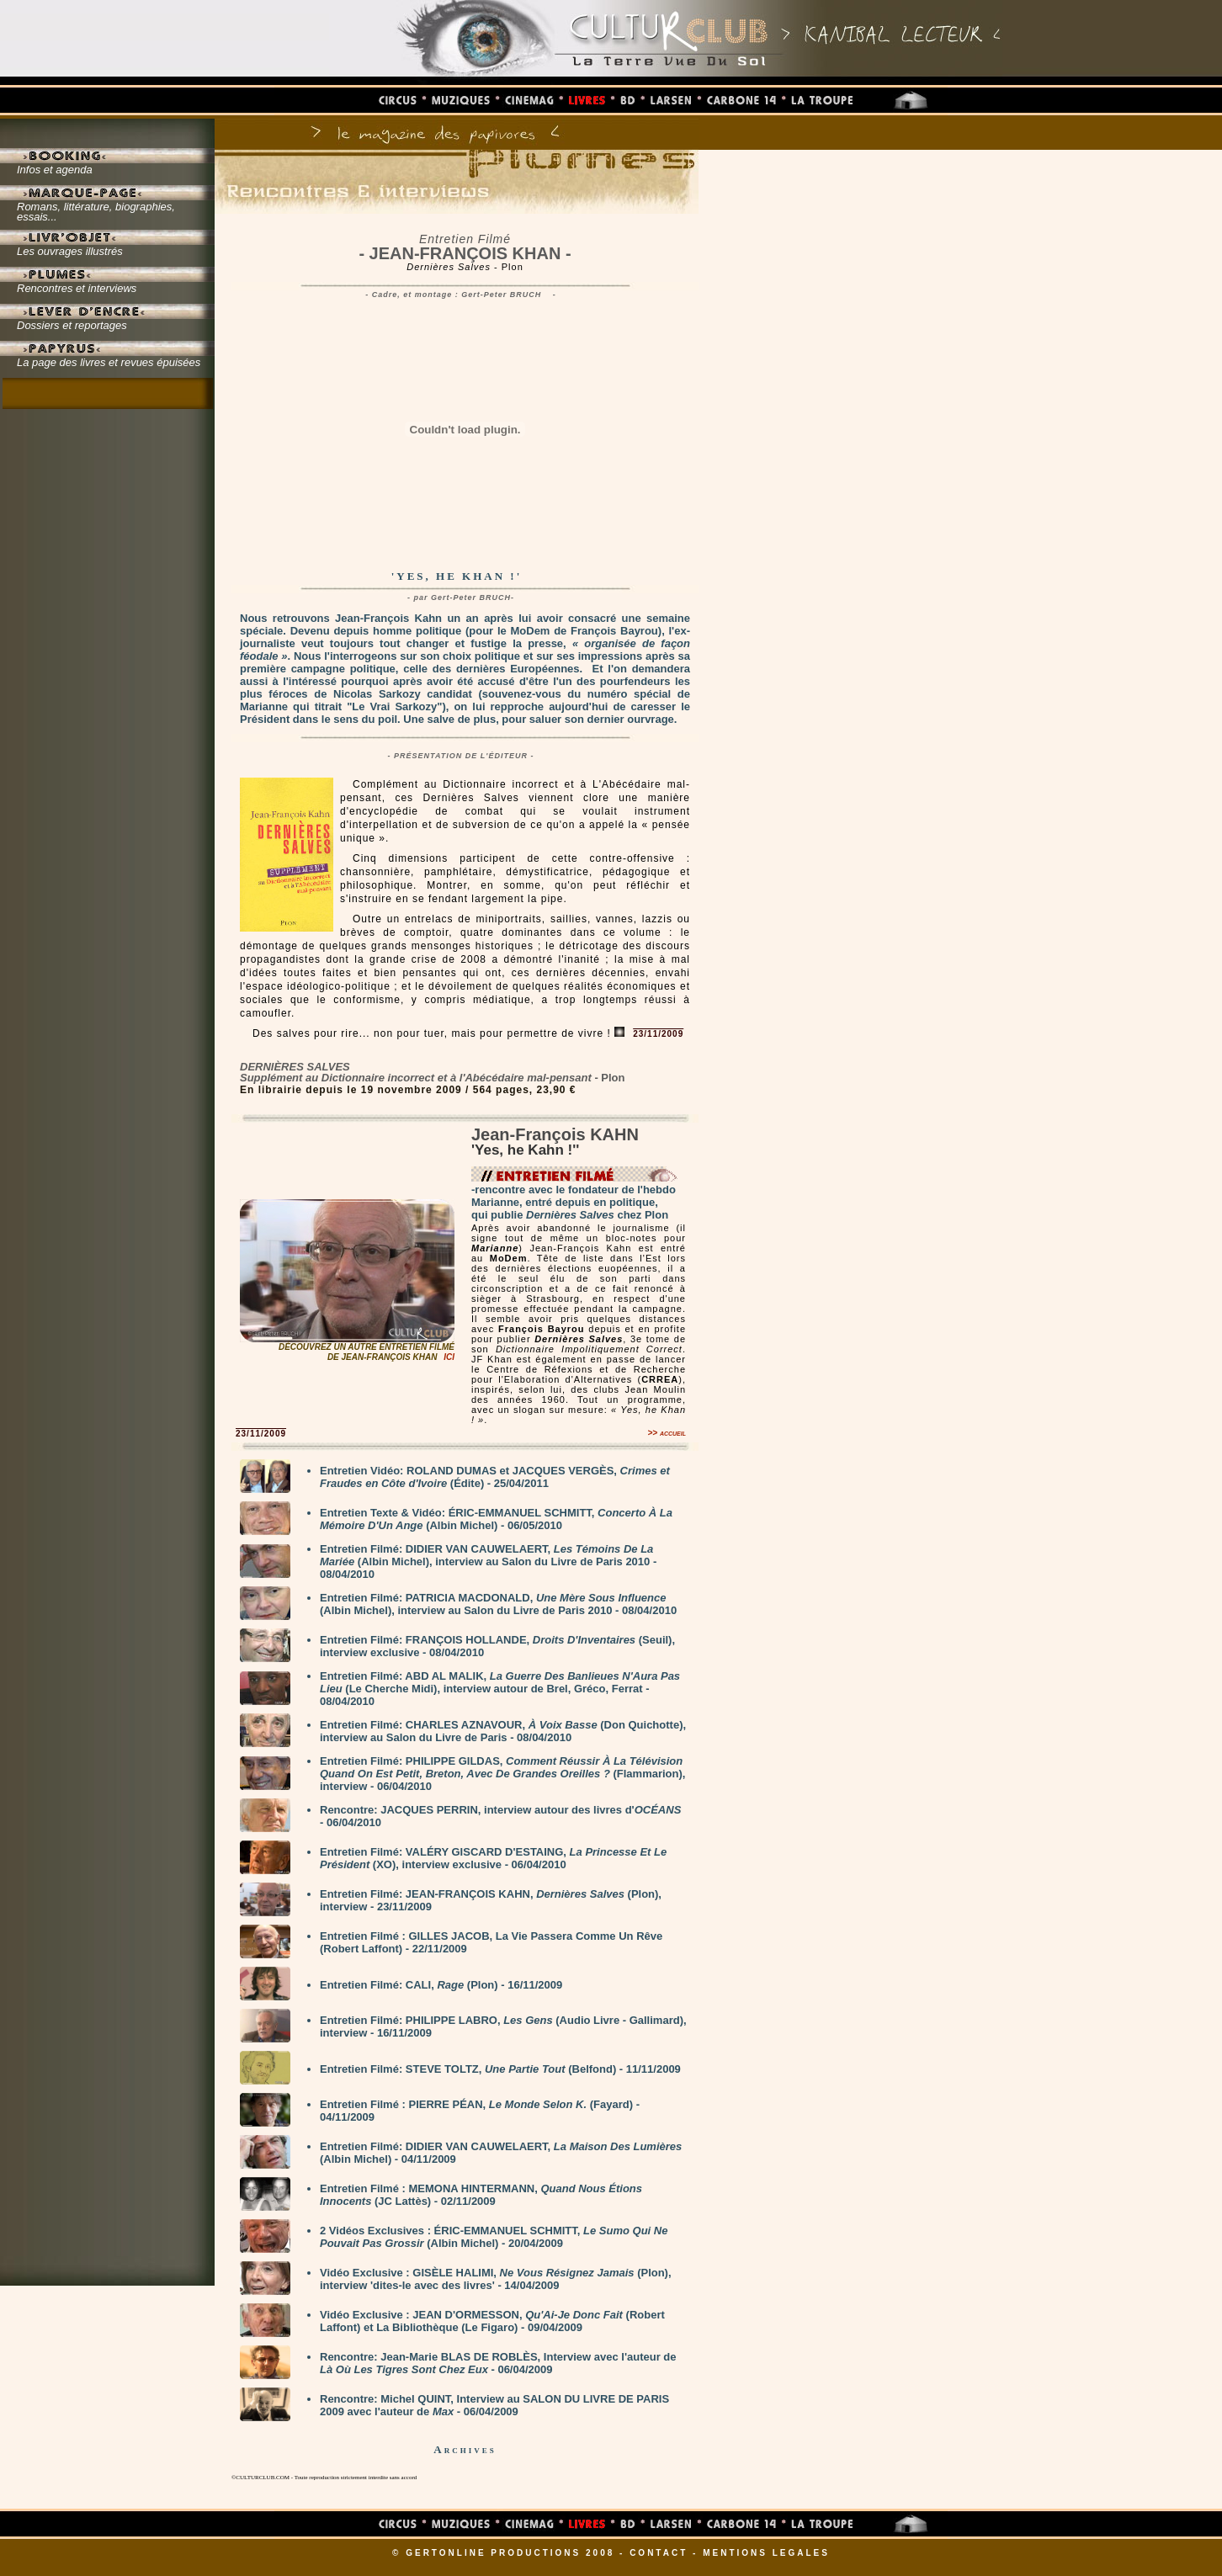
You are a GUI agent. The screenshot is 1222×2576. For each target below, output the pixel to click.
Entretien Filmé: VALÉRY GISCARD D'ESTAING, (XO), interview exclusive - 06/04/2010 (493, 1858)
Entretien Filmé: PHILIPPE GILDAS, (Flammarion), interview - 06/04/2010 (502, 1774)
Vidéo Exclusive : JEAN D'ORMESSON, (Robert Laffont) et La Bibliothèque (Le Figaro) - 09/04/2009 (492, 2321)
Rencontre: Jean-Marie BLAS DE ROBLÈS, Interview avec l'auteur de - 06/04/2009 (498, 2363)
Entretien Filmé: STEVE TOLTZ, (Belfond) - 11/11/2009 (500, 2069)
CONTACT (659, 2552)
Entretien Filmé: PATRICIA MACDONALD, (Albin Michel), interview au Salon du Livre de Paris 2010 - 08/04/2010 (498, 1604)
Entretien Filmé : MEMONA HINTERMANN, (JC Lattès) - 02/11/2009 (481, 2194)
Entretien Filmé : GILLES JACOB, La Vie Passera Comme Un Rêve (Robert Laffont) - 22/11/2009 (491, 1942)
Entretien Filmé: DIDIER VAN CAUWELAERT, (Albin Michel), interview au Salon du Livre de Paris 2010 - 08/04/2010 (488, 1561)
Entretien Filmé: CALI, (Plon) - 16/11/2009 (441, 1984)
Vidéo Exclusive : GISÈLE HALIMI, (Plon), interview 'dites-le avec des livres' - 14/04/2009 (496, 2279)
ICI (449, 1357)
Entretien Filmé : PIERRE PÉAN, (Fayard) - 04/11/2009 (480, 2110)
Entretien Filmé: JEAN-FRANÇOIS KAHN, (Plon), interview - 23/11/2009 (490, 1900)
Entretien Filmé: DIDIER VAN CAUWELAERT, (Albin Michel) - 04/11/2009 (501, 2152)
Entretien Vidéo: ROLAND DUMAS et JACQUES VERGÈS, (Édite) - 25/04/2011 (495, 1477)
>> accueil (666, 1432)
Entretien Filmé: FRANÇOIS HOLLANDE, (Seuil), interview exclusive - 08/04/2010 (497, 1646)
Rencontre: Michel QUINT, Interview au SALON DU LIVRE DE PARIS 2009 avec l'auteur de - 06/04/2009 (494, 2405)
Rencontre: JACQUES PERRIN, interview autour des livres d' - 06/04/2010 (500, 1816)
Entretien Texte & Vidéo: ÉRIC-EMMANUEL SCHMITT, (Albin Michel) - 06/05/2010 (496, 1519)
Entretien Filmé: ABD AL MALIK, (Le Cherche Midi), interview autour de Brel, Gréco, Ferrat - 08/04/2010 (500, 1689)
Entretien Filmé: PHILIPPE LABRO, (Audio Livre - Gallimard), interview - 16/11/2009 (503, 2026)
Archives (464, 2449)
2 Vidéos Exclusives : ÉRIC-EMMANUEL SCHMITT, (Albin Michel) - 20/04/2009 (493, 2236)
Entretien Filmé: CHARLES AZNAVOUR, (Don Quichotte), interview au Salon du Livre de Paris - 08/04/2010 (503, 1731)
